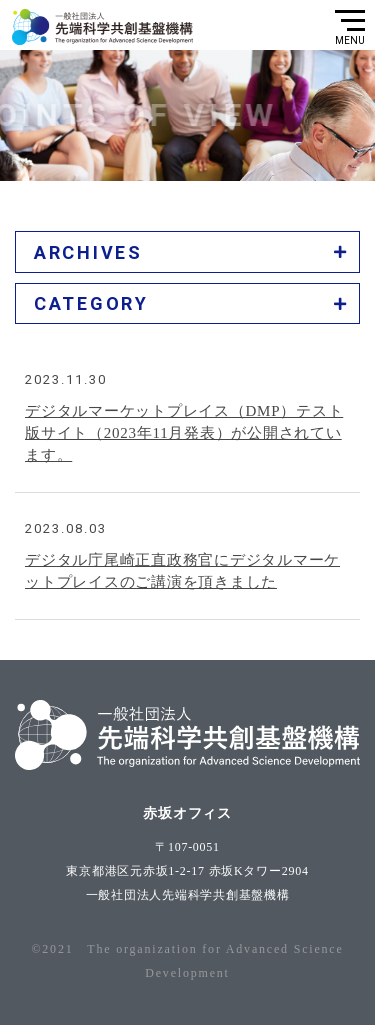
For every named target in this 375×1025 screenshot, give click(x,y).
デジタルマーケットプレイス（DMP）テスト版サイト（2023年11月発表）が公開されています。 (184, 437)
